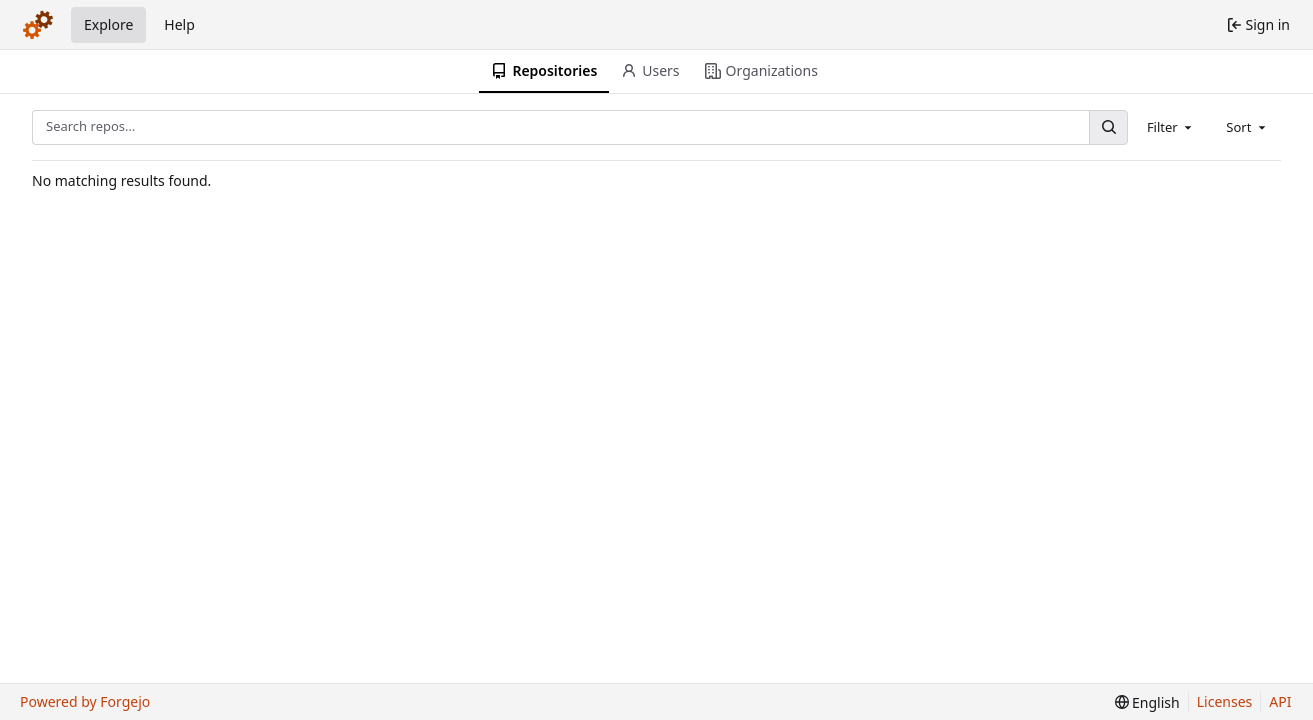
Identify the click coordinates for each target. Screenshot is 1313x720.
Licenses (1225, 701)
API (1280, 701)
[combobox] (1171, 127)
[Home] (38, 25)
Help (179, 24)
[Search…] (1108, 127)
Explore (108, 24)
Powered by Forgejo (85, 701)
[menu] (1147, 702)
